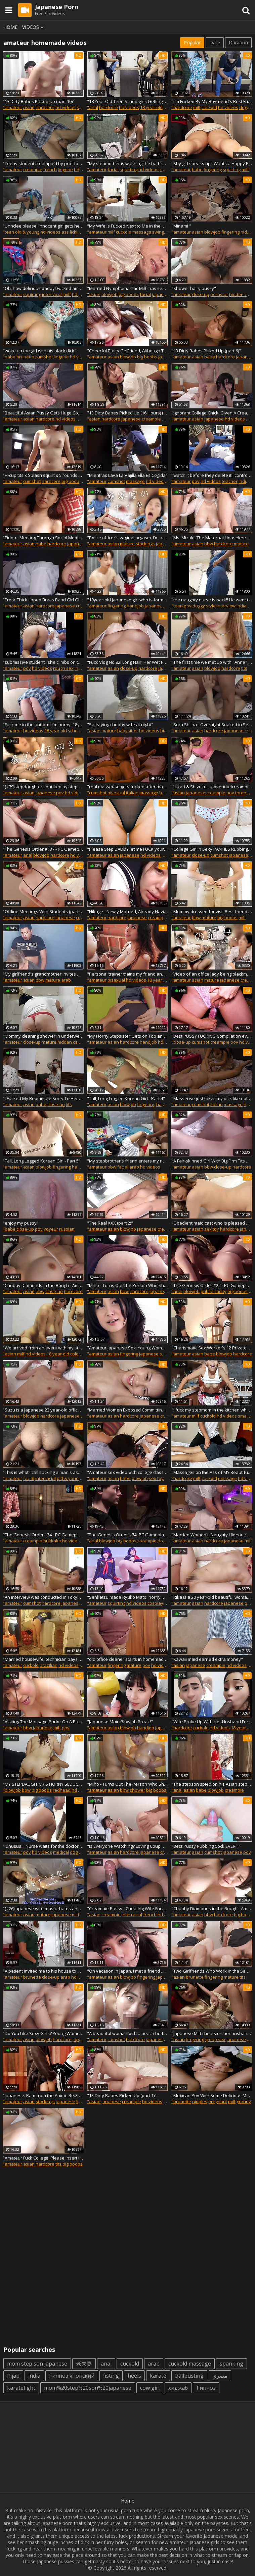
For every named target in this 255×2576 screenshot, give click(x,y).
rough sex (63, 668)
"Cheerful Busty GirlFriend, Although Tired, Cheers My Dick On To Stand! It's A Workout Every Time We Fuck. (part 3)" (127, 351)
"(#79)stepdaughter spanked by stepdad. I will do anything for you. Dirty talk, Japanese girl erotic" (43, 787)
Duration (238, 42)
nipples (199, 2101)
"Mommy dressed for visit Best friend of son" (211, 911)
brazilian (48, 1665)
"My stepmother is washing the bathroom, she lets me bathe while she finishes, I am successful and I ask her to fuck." (127, 163)
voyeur (51, 1229)
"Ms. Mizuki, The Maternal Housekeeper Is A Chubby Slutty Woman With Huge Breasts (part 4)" (211, 538)
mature (127, 544)
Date (214, 42)
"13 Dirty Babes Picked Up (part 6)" (206, 351)
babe (197, 169)
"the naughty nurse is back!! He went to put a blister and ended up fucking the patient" (211, 600)
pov (196, 481)
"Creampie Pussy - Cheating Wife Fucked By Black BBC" (127, 1908)
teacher (230, 481)
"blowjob (12, 1790)
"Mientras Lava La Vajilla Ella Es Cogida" (127, 475)
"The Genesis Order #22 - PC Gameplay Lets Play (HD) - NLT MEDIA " (211, 1285)
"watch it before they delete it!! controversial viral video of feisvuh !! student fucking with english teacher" (211, 475)
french (50, 169)
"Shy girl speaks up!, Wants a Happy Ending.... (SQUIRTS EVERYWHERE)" (211, 163)
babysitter (127, 731)
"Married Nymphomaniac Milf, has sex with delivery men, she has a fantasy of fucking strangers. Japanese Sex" (127, 288)
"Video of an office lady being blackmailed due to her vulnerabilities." (211, 974)
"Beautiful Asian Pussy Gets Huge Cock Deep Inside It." (43, 413)
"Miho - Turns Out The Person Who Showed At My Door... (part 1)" (127, 1285)
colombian (80, 1354)
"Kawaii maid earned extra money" (207, 1659)
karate (158, 2375)
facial (113, 169)
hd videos (65, 107)
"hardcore (181, 107)
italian (132, 793)
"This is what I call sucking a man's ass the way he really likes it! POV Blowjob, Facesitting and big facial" (43, 1472)
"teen (8, 232)
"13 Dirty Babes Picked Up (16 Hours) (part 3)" (127, 413)
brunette (25, 357)
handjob (135, 606)
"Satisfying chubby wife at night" (120, 725)
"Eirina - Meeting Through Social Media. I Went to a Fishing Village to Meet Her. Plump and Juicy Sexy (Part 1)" (43, 538)
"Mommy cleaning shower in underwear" (43, 1036)
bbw (208, 544)
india (34, 2375)
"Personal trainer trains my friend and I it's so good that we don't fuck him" (127, 974)
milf (197, 107)
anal (27, 855)
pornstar (219, 294)
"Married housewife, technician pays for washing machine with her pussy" (43, 1659)
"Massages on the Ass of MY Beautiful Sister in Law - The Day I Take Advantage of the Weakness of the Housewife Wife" (211, 1472)
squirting (128, 169)
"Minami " (181, 226)
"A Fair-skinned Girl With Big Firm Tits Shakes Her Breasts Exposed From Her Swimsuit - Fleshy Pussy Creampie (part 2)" (211, 1161)
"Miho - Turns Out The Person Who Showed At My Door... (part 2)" (127, 1784)
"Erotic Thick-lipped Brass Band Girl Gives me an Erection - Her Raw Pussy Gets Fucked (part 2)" (43, 600)
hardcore (45, 107)
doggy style (204, 606)
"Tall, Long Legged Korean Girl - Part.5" (42, 1161)
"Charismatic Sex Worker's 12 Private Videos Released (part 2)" (211, 1348)
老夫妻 (84, 2363)
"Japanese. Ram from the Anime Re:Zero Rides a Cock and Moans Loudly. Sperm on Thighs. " (43, 2095)
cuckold (209, 107)
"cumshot (97, 793)
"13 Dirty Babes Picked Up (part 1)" (122, 2095)
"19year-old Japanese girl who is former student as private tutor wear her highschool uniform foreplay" (127, 600)
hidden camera (72, 1042)
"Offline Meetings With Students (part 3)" (43, 911)
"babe (9, 357)
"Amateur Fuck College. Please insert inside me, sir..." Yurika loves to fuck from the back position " (43, 2158)
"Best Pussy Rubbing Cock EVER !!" (206, 1846)
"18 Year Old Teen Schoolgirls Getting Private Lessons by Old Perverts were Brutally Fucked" (127, 101)
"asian (93, 294)
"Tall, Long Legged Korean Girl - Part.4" (126, 1098)
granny (244, 2101)
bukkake (52, 1541)
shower (137, 1790)
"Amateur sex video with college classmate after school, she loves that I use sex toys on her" (127, 1472)
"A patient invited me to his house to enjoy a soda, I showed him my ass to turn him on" (43, 1971)
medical (61, 1852)
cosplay (155, 1603)
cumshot (44, 357)
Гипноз (206, 2387)
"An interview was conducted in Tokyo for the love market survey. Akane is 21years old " (43, 1597)
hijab (13, 2375)
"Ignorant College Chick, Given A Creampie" (211, 413)
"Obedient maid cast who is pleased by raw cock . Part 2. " (211, 1223)
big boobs (129, 294)
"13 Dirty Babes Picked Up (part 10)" (39, 101)
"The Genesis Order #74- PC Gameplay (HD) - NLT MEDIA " (127, 1535)
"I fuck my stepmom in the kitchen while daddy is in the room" (211, 1410)
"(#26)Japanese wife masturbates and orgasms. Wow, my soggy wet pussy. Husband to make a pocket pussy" (43, 1908)
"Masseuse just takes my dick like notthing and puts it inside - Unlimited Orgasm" (211, 1098)
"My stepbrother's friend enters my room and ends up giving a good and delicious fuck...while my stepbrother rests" (127, 1161)
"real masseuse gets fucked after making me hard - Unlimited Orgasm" (127, 787)
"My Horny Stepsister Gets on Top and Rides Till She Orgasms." (127, 1036)
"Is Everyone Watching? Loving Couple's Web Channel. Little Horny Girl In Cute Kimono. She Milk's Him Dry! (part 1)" (127, 1846)
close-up (200, 294)
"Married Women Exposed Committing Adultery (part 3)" (127, 1410)
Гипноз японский (71, 2375)
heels (134, 2375)
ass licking (71, 232)
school (74, 731)
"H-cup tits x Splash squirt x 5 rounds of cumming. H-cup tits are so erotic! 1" (43, 475)
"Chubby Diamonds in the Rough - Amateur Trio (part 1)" (211, 1908)
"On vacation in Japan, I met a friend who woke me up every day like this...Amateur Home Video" (127, 1971)
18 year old (151, 107)
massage (141, 232)
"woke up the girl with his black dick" (39, 351)
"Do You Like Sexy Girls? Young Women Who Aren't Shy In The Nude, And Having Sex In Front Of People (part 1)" (43, 2033)
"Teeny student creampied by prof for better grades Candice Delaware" (43, 163)
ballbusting (189, 2375)
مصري (219, 2375)
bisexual (116, 793)
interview (226, 606)
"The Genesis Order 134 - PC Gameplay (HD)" (43, 1535)
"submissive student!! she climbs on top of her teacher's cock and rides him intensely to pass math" (43, 662)
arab (66, 980)
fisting (111, 2375)
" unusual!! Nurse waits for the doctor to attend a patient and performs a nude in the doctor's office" (43, 1846)
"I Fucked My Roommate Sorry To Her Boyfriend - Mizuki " (43, 1098)
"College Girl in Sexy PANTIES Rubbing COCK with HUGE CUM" (211, 849)
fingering (213, 169)
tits (244, 668)
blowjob (212, 232)
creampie (32, 169)
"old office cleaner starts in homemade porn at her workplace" (127, 1659)
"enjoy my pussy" (21, 1223)
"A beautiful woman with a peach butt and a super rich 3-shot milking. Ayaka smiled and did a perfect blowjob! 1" (127, 2033)
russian (67, 1229)
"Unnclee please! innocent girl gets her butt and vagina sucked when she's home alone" (43, 226)
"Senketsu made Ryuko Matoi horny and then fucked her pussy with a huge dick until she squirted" (127, 1597)
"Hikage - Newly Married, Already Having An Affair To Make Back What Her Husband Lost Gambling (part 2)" (127, 911)
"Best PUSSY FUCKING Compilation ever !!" (211, 1036)
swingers (161, 232)
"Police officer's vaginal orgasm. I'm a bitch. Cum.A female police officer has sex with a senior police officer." (127, 538)
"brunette (181, 2101)
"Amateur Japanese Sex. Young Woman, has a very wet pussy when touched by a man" (127, 1348)
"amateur (12, 107)
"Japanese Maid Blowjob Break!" (120, 1722)
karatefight (21, 2387)
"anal (92, 107)
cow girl (150, 2387)
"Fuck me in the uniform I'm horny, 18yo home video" (43, 725)
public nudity (213, 1291)
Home (10, 27)
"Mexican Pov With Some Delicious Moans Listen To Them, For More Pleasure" (211, 2095)
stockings (145, 544)
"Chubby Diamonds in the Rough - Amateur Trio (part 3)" (43, 1285)
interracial (52, 294)
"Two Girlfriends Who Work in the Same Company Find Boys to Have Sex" (211, 1971)
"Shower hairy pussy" (193, 288)
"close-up (181, 1042)
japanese (161, 294)
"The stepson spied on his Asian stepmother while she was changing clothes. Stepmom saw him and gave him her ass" (211, 1784)
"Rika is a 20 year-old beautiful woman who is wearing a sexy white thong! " (211, 1597)
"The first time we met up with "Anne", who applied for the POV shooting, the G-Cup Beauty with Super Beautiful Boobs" (211, 662)
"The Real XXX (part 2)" (110, 1223)
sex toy (211, 1229)
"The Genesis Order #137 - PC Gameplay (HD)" (43, 849)
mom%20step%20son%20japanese (87, 2387)
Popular (192, 42)
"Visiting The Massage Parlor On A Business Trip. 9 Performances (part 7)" (43, 1722)
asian (29, 107)
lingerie (65, 169)
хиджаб (178, 2387)
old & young (27, 232)
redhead (62, 1790)
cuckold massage (189, 2363)
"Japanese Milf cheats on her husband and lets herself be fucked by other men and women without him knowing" (211, 2033)
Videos (34, 27)
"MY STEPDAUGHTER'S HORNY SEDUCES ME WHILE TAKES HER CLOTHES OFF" (43, 1784)
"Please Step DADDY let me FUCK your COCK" (127, 849)
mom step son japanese (37, 2363)
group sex (215, 2039)
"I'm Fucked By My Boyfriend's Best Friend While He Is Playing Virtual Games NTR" (211, 101)
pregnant (217, 2101)
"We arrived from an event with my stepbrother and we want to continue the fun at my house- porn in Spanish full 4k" (43, 1348)
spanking (231, 2363)
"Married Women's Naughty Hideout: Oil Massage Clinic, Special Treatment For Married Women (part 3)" (211, 1535)
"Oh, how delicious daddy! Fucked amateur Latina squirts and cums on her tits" (43, 288)
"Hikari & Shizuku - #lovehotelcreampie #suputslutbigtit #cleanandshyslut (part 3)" (211, 787)
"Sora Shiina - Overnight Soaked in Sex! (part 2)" (211, 725)
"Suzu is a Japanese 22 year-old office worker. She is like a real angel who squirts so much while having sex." (43, 1410)
